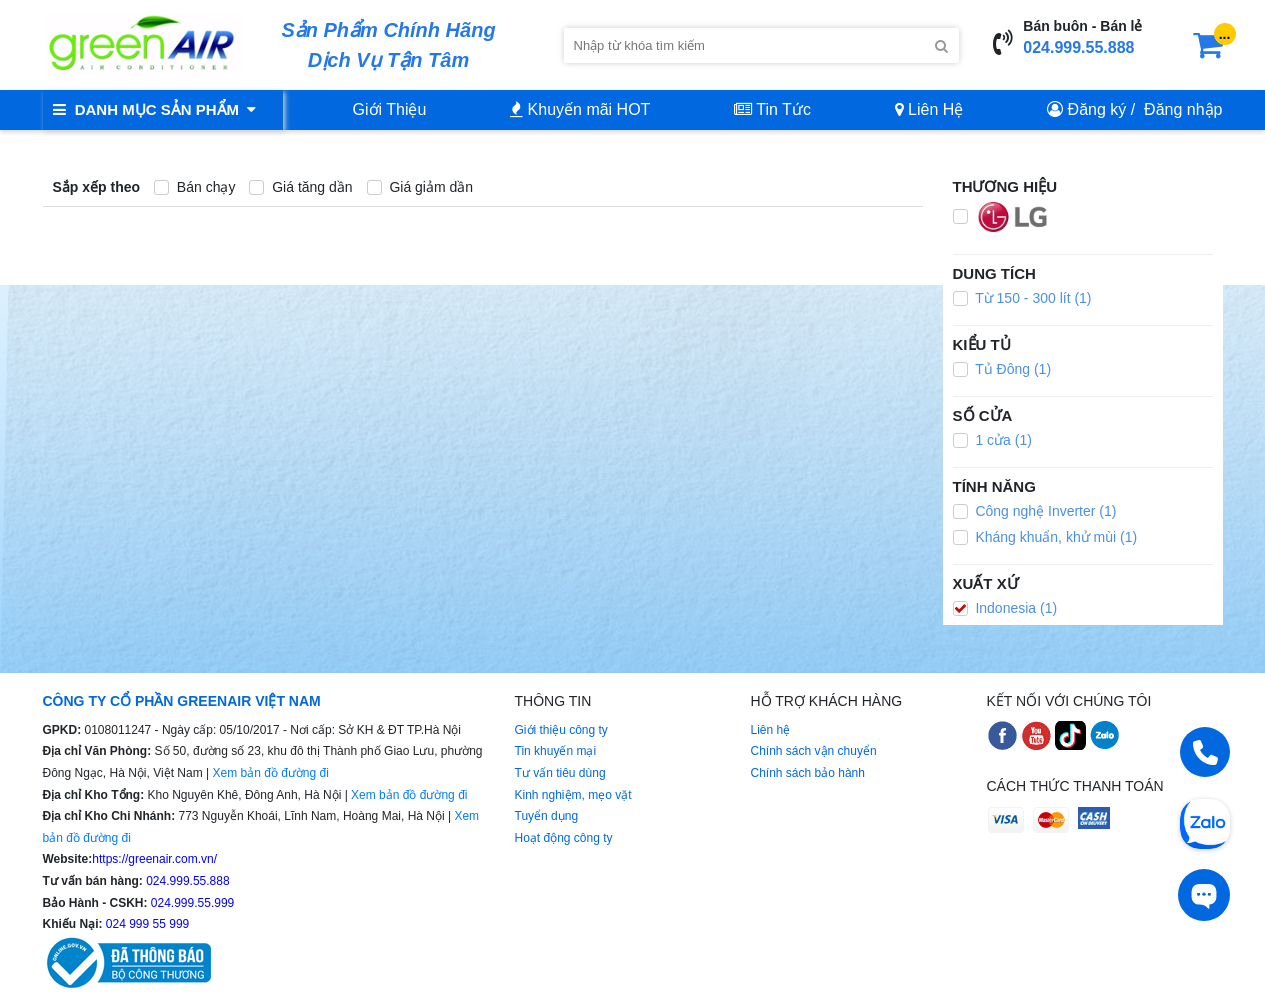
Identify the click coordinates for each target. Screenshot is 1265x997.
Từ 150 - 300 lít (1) (1022, 298)
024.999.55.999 (191, 903)
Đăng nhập (1183, 109)
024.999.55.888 (1078, 47)
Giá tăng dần (300, 187)
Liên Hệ (929, 109)
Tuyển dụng (547, 816)
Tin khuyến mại (556, 751)
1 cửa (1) (992, 440)
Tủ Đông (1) (1002, 369)
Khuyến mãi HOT (580, 109)
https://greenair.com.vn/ (154, 859)
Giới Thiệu (390, 109)
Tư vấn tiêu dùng (560, 773)
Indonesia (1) (1005, 608)
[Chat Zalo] (1205, 822)
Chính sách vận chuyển (814, 751)
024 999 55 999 (146, 924)
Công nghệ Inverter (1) (1035, 511)
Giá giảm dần (420, 187)
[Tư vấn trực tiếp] (1204, 895)
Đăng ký (1097, 109)
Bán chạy (194, 187)
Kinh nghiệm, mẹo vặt (573, 795)
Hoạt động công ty (564, 838)
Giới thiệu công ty (561, 730)
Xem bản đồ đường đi (270, 773)
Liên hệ (771, 730)
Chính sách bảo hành (808, 773)
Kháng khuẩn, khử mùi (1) (1045, 537)
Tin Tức (772, 109)
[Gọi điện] (1205, 752)
